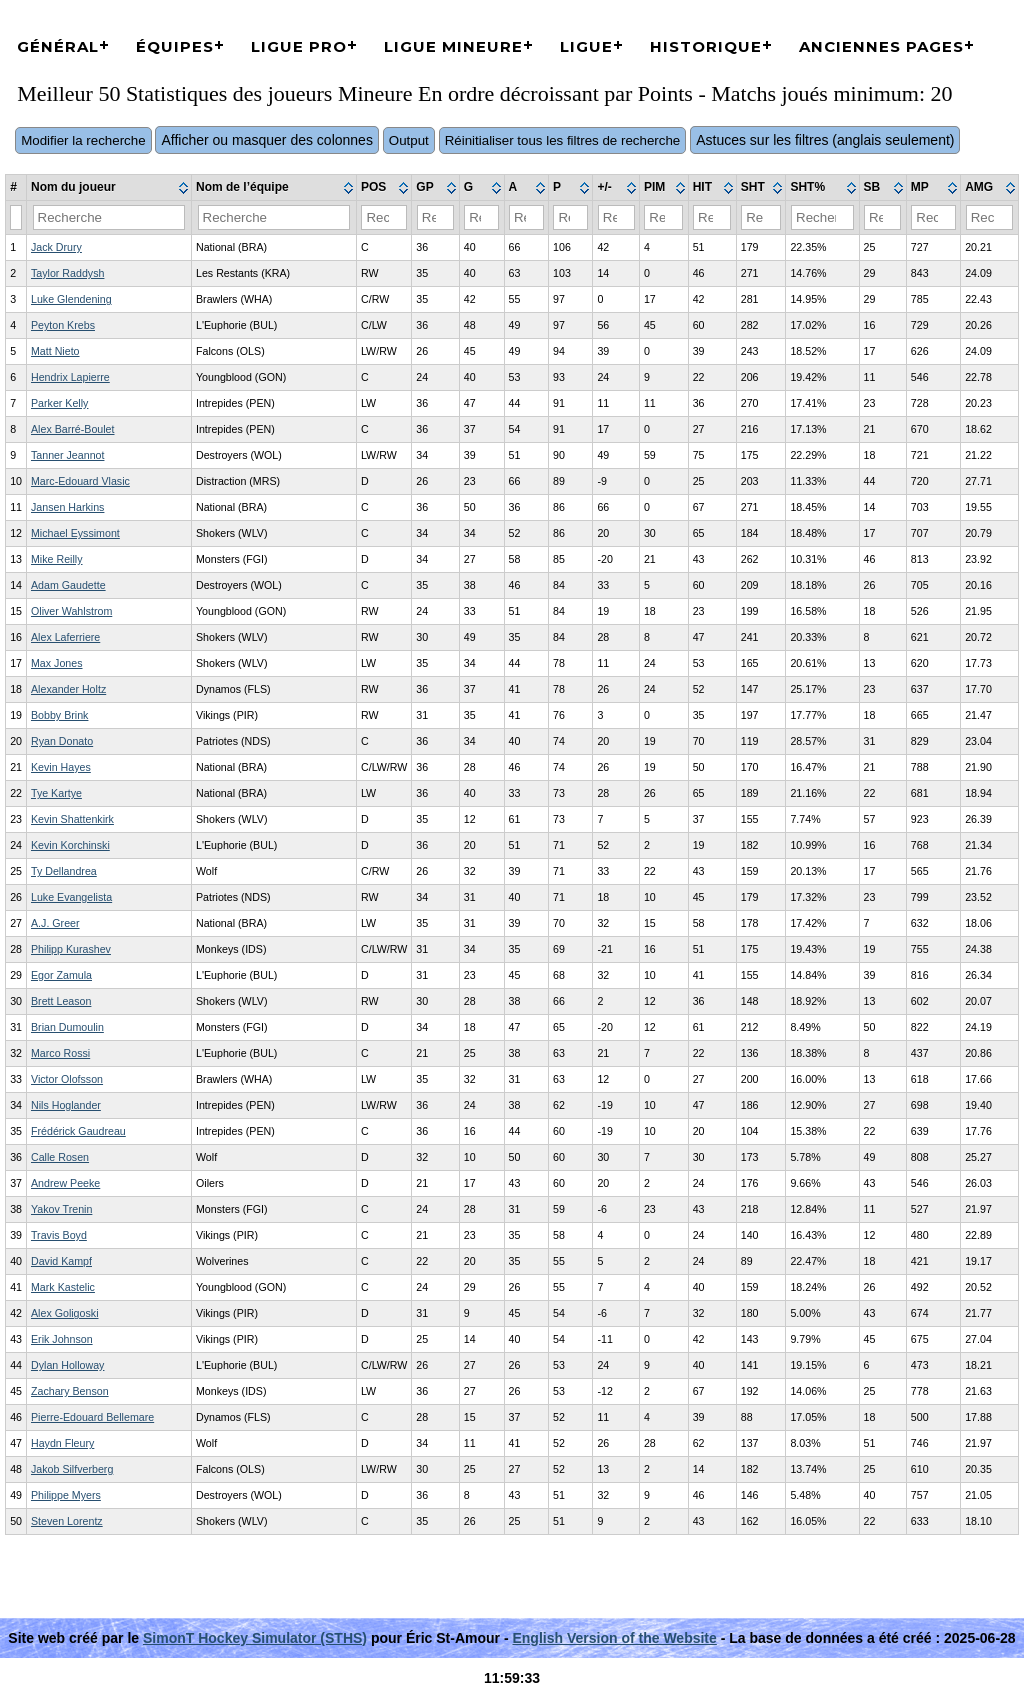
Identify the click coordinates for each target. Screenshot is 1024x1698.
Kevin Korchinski (70, 845)
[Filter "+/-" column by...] (616, 217)
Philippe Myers (66, 1495)
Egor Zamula (61, 975)
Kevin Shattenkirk (72, 819)
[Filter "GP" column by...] (436, 217)
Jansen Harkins (67, 507)
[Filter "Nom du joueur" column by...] (109, 217)
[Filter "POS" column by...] (383, 217)
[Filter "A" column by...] (526, 217)
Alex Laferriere (65, 637)
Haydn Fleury (62, 1443)
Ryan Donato (62, 741)
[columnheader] (109, 188)
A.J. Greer (55, 923)
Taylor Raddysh (67, 273)
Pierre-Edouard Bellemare (92, 1417)
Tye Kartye (56, 793)
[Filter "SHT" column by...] (761, 217)
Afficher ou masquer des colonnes (266, 140)
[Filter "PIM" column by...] (663, 217)
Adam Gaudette (68, 585)
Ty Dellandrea (64, 871)
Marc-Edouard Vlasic (80, 481)
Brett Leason (61, 1001)
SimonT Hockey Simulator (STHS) (255, 1638)
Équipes (175, 46)
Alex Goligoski (65, 1313)
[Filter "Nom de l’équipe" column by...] (274, 217)
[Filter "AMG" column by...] (990, 217)
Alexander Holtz (68, 689)
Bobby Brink (59, 715)
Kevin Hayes (61, 767)
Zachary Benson (70, 1391)
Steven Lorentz (67, 1521)
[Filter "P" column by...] (570, 217)
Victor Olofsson (67, 1079)
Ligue (586, 46)
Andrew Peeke (65, 1183)
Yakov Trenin (61, 1209)
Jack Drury (56, 247)
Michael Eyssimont (75, 533)
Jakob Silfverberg (72, 1469)
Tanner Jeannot (67, 455)
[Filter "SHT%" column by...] (822, 217)
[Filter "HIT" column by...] (712, 217)
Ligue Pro (299, 46)
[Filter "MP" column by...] (933, 217)
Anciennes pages (881, 46)
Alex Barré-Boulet (73, 429)
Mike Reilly (57, 559)
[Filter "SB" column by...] (882, 217)
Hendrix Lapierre (70, 377)
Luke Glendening (71, 299)
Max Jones (57, 663)
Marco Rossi (60, 1053)
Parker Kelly (59, 403)
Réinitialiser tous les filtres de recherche (563, 140)
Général (58, 46)
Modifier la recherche (83, 140)
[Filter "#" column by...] (16, 217)
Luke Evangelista (71, 897)
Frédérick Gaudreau (78, 1131)
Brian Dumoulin (67, 1027)
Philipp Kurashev (71, 949)
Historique (706, 46)
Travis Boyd (59, 1235)
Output (409, 140)
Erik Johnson (62, 1339)
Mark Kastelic (63, 1287)
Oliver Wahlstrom (71, 611)
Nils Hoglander (66, 1105)
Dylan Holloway (67, 1365)
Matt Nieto (55, 351)
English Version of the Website (614, 1638)
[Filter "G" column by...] (481, 217)
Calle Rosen (60, 1157)
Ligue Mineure (453, 46)
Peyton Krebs (63, 325)
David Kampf (61, 1261)
